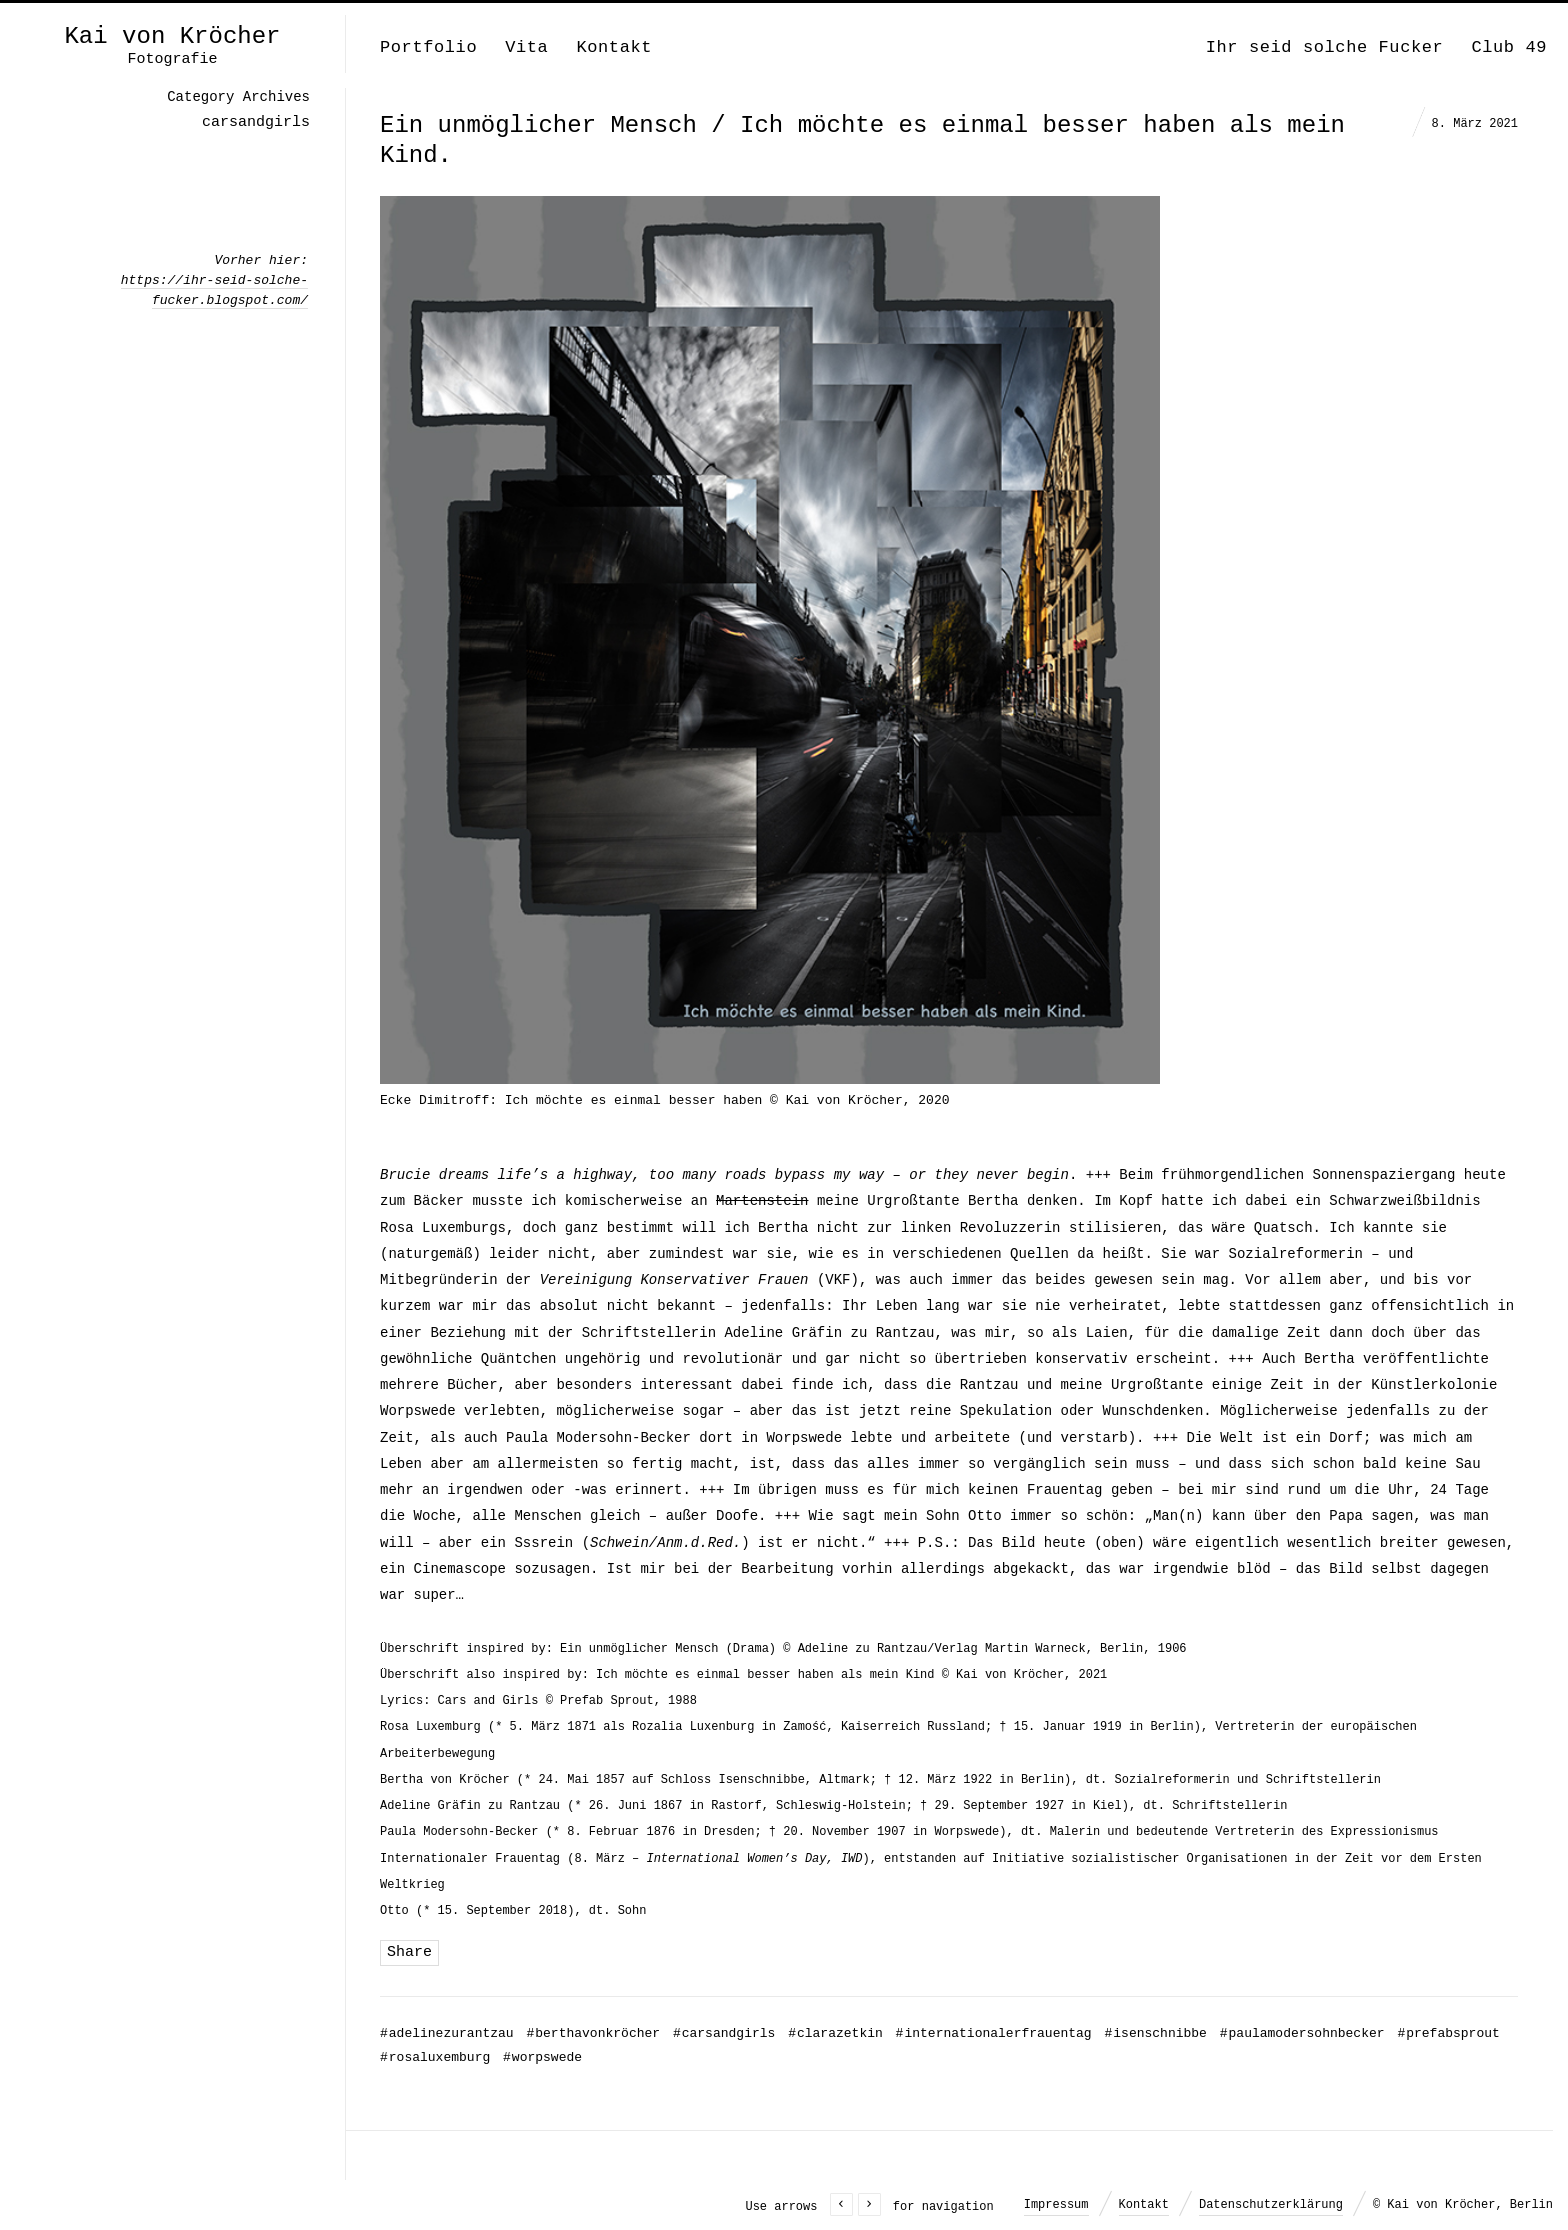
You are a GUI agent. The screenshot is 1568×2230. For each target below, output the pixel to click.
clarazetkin (835, 2033)
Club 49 (1509, 47)
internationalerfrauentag (994, 2033)
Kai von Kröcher (172, 37)
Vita (526, 47)
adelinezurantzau (447, 2033)
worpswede (542, 2057)
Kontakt (614, 47)
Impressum (1056, 2205)
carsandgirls (724, 2033)
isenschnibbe (1155, 2033)
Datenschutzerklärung (1271, 2205)
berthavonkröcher (593, 2033)
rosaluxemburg (435, 2057)
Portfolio (428, 47)
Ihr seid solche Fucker (1325, 47)
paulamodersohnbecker (1302, 2033)
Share (409, 1952)
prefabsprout (1448, 2033)
